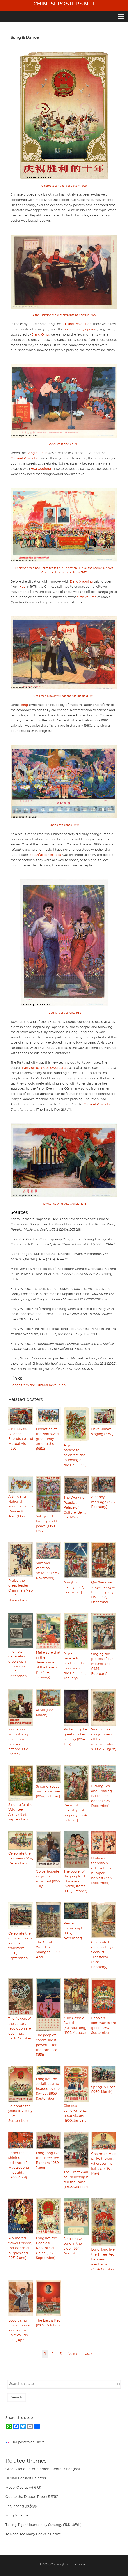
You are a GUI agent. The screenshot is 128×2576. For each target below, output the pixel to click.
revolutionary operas (80, 329)
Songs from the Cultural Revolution (38, 1385)
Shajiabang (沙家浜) (21, 2506)
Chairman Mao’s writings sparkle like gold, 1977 (64, 696)
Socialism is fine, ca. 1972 (64, 444)
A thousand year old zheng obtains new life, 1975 (64, 315)
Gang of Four (37, 453)
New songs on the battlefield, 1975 (64, 1203)
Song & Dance (16, 2515)
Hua (22, 586)
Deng (24, 705)
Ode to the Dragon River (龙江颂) (31, 2496)
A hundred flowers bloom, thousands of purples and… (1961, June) (20, 2248)
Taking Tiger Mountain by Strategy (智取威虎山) (43, 2525)
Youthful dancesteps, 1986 (64, 1012)
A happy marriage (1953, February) (103, 1502)
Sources (19, 1212)
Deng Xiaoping (81, 581)
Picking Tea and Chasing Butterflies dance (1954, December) (101, 1795)
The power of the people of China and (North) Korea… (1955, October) (76, 1881)
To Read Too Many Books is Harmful (34, 2534)
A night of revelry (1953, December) (74, 1587)
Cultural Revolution (76, 324)
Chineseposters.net (64, 4)
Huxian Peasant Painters (25, 2478)
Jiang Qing (40, 334)
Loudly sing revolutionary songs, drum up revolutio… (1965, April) (19, 2330)
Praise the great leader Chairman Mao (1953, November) (20, 1590)
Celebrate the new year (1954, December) (20, 1858)
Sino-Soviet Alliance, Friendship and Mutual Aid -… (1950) (20, 1438)
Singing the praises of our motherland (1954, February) (102, 1663)
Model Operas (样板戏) (23, 2487)
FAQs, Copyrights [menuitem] (54, 2564)
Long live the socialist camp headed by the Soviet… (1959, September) (48, 2088)
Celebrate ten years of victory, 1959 (64, 185)
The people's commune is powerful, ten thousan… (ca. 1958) (47, 2045)
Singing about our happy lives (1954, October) (48, 1791)
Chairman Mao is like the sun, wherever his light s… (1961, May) (103, 2163)
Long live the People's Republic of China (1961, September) (46, 2248)
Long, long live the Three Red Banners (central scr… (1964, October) (103, 2259)
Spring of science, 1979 (64, 825)
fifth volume (86, 597)
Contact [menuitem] (81, 2564)
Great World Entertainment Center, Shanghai (42, 2469)
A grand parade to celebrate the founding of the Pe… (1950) (75, 1455)
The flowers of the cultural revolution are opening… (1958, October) (20, 2028)
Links (16, 1378)
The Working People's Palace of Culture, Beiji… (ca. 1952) (75, 1507)
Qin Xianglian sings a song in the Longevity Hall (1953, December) (103, 1592)
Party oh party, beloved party (44, 1067)
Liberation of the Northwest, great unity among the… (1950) (48, 1439)
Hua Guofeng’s (42, 468)
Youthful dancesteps (45, 855)
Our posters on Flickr (27, 2442)
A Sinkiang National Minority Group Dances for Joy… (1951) (20, 1506)
